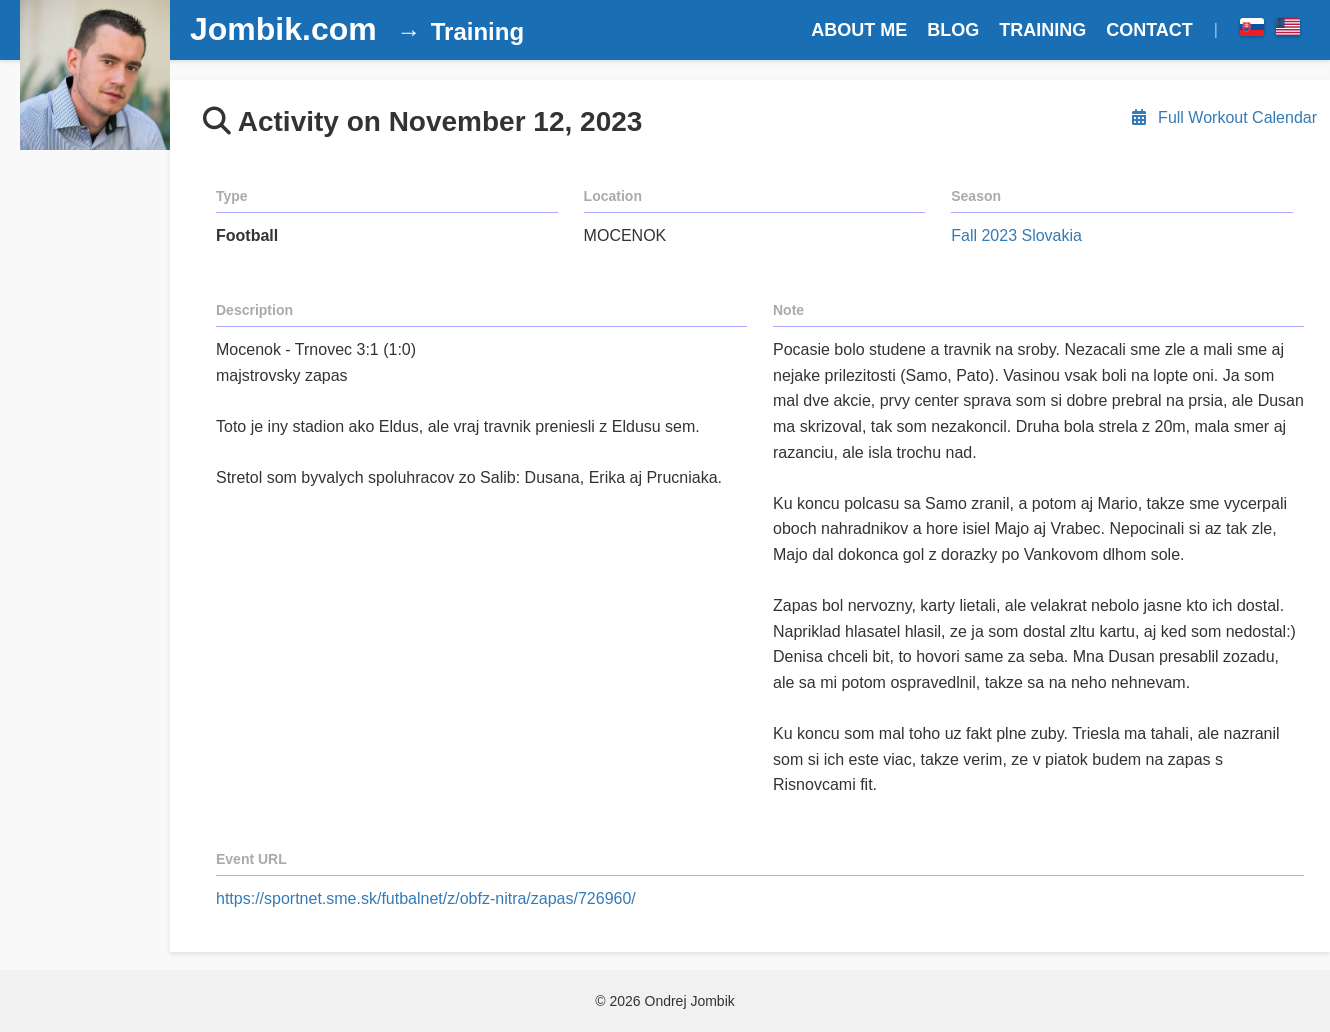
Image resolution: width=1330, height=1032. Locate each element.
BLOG (953, 30)
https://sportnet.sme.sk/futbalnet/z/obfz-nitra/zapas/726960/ (426, 898)
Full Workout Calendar (1223, 117)
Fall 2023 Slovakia (1016, 235)
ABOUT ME (859, 30)
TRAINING (1042, 30)
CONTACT (1149, 30)
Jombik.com (283, 29)
